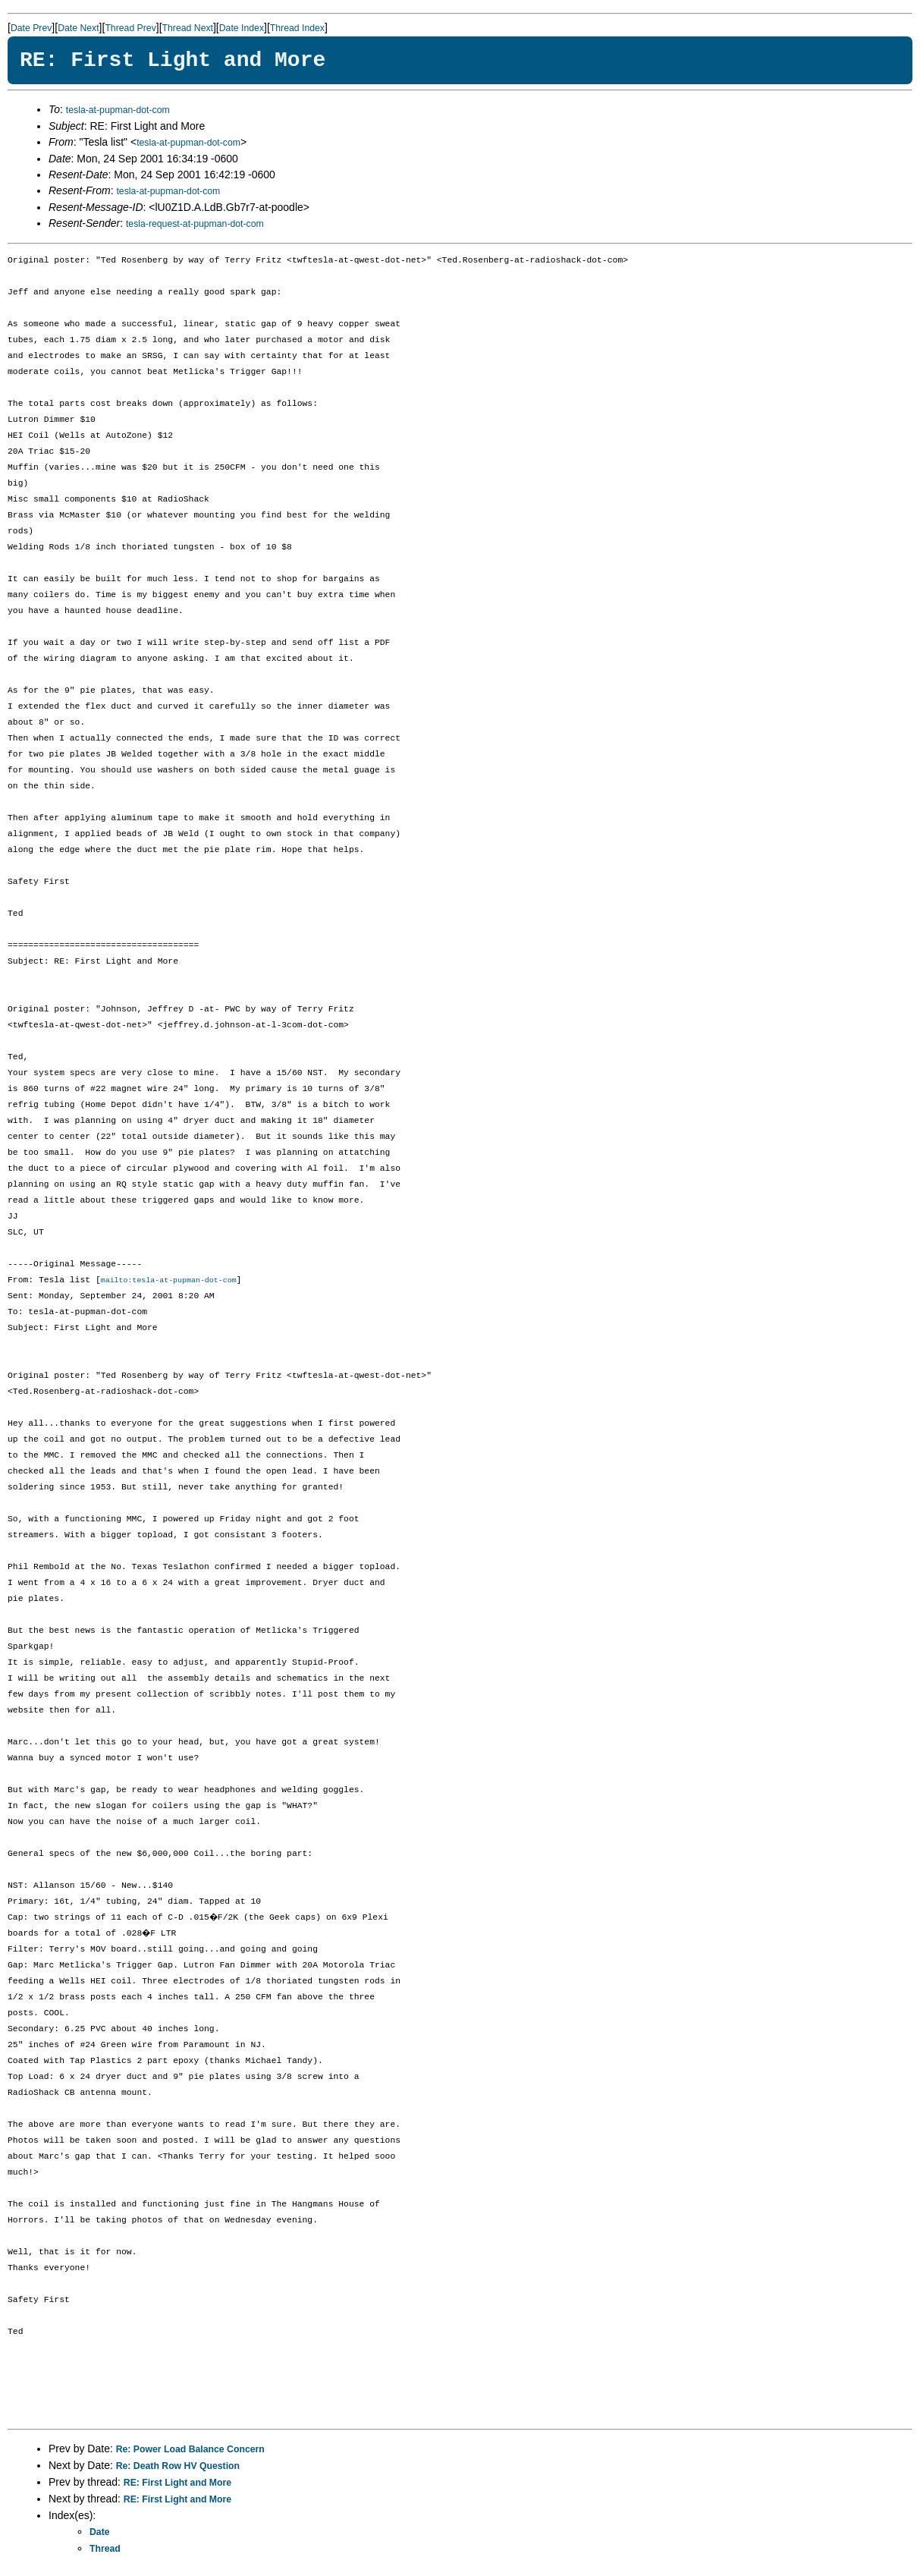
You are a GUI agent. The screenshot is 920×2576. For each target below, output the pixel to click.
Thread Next (187, 28)
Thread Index (297, 28)
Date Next (78, 28)
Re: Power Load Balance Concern (190, 2450)
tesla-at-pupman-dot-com (118, 110)
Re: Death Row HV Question (178, 2466)
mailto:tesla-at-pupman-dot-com (169, 1280)
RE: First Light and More (177, 2483)
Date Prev (31, 28)
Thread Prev (130, 28)
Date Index (241, 28)
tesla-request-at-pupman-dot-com (195, 224)
